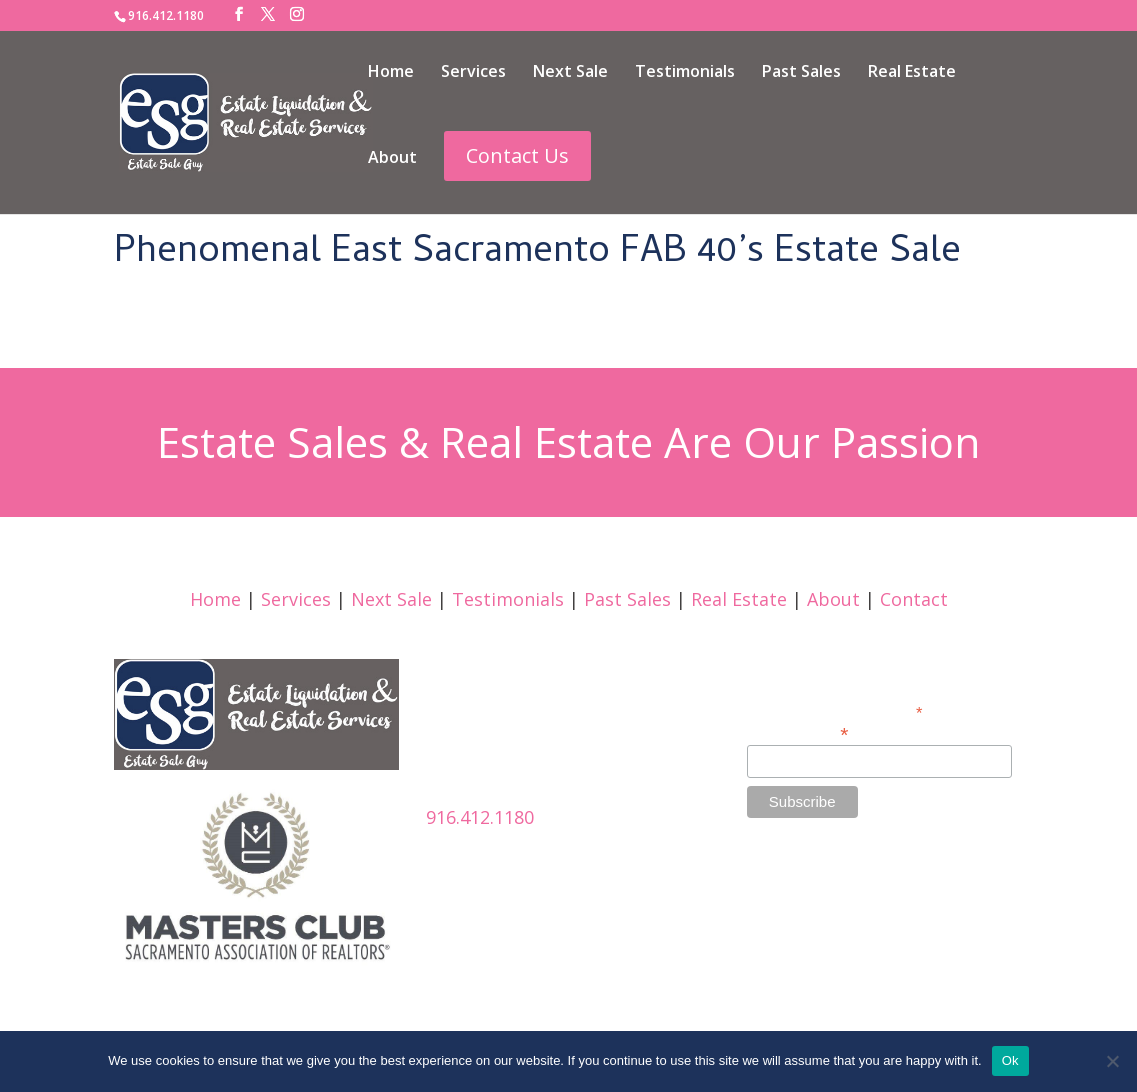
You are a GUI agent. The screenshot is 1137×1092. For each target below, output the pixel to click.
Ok (1010, 1060)
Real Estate (912, 73)
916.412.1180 (480, 817)
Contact (914, 599)
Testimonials (685, 73)
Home (391, 73)
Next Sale (570, 73)
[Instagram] (297, 14)
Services (473, 73)
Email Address (798, 732)
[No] (1112, 1061)
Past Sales (801, 73)
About (392, 159)
